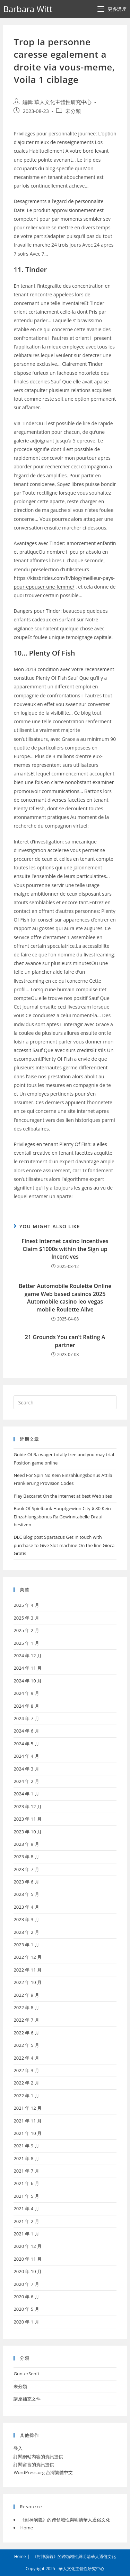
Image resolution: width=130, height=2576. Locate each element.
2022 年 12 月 (28, 1957)
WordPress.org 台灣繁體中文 (43, 2472)
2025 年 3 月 (26, 1618)
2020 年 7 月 (26, 2284)
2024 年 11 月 (28, 1668)
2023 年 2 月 (26, 1932)
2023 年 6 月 (26, 1882)
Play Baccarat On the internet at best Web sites (63, 1496)
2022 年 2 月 (26, 2083)
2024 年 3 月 (26, 1769)
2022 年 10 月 (28, 1982)
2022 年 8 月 (26, 2007)
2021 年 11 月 (28, 2121)
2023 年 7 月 (26, 1869)
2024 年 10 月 (28, 1681)
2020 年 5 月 (26, 2309)
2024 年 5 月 (26, 1743)
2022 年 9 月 (26, 1995)
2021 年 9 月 (26, 2146)
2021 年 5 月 (26, 2196)
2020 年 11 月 (28, 2259)
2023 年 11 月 (28, 1819)
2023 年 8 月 (26, 1856)
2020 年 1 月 (26, 2322)
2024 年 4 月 (26, 1756)
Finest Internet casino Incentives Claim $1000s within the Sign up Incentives (64, 1248)
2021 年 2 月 (26, 2221)
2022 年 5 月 (26, 2045)
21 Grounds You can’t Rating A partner (65, 1340)
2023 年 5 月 (26, 1894)
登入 (18, 2448)
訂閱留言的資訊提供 (34, 2464)
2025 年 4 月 (26, 1605)
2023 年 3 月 (26, 1919)
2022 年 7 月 (26, 2020)
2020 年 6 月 (26, 2296)
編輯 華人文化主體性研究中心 (57, 102)
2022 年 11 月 (28, 1970)
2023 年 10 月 (28, 1832)
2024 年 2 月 (26, 1781)
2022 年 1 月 (26, 2095)
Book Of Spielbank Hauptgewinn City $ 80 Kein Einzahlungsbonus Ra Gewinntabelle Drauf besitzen (62, 1516)
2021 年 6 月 (26, 2183)
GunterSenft (26, 2373)
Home (26, 2528)
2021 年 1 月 (26, 2234)
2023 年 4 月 (26, 1907)
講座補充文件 (27, 2399)
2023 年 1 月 (26, 1944)
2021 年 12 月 (28, 2108)
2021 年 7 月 (26, 2171)
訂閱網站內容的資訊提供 (38, 2456)
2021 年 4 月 (26, 2208)
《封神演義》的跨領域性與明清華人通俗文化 (65, 2520)
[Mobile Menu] (112, 9)
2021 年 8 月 (26, 2158)
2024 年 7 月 (26, 1718)
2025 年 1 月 (26, 1643)
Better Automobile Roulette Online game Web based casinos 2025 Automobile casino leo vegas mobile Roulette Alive (65, 1297)
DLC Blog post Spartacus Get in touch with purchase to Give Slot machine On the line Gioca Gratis (64, 1545)
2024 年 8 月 (26, 1706)
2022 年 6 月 (26, 2033)
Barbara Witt (27, 9)
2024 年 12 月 (28, 1655)
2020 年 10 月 (28, 2271)
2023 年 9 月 (26, 1844)
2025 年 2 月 (26, 1630)
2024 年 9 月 (26, 1693)
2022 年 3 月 (26, 2070)
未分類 (73, 111)
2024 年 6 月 (26, 1731)
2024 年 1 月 (26, 1794)
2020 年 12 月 (28, 2246)
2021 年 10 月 (28, 2133)
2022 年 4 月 (26, 2058)
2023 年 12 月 (28, 1806)
